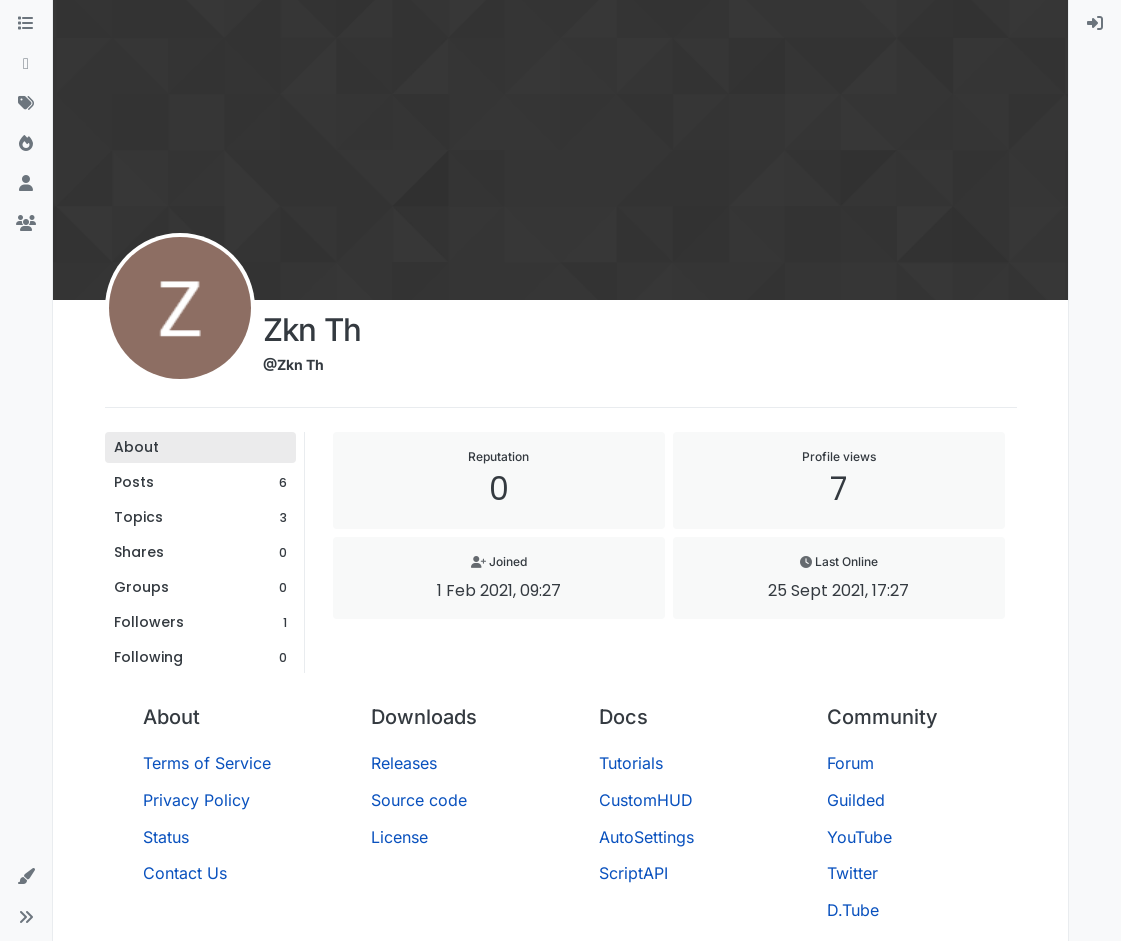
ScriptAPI (633, 873)
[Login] (1095, 24)
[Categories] (26, 24)
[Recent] (26, 64)
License (399, 837)
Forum (850, 763)
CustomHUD (646, 800)
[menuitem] (1095, 24)
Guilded (856, 800)
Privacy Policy (196, 800)
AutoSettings (646, 837)
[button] (26, 877)
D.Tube (853, 910)
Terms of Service (207, 763)
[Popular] (26, 144)
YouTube (859, 837)
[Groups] (26, 224)
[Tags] (26, 104)
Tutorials (631, 763)
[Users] (26, 184)
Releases (404, 763)
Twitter (852, 873)
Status (166, 837)
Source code (419, 800)
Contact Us (185, 873)
